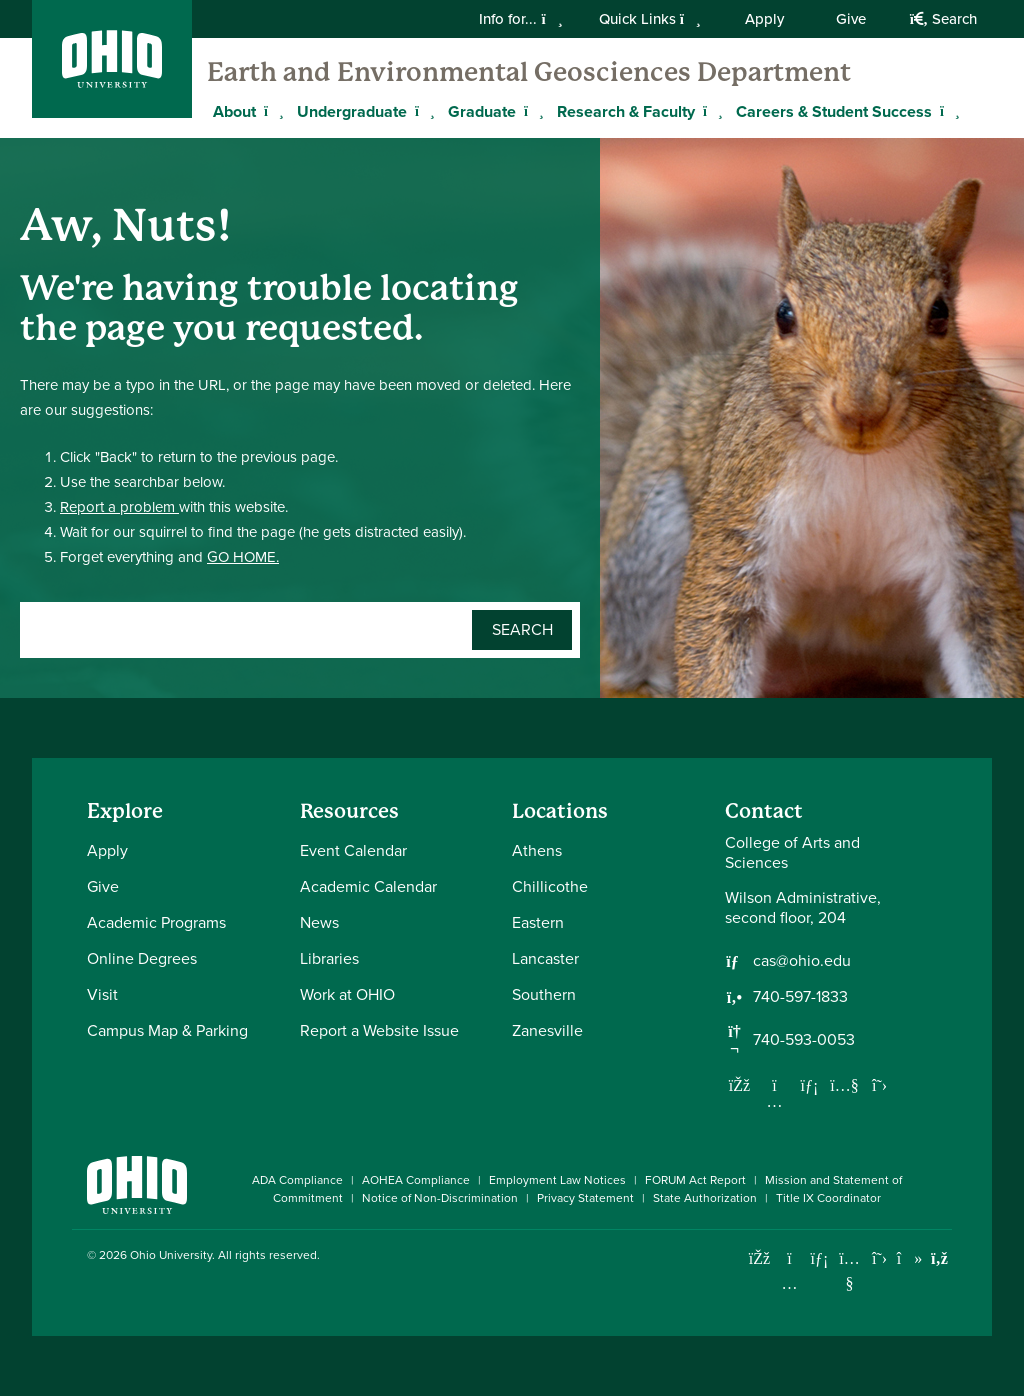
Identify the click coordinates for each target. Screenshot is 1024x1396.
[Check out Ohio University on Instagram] (789, 1283)
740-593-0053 (804, 1040)
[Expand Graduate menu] (531, 111)
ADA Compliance (297, 1180)
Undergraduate (352, 111)
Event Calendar (353, 850)
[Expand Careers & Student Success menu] (947, 111)
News (319, 922)
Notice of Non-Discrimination (440, 1198)
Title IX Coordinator (828, 1198)
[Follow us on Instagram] (775, 1101)
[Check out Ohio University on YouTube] (849, 1270)
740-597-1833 (800, 997)
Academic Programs (156, 922)
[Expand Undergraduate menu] (422, 111)
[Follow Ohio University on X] (879, 1258)
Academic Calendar (368, 886)
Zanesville (547, 1030)
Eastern (538, 922)
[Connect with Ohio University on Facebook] (759, 1258)
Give (851, 19)
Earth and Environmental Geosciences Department (529, 72)
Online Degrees (142, 958)
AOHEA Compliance (416, 1180)
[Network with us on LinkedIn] (810, 1085)
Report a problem (119, 507)
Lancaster (545, 958)
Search (943, 19)
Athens (537, 850)
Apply (764, 19)
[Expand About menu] (271, 111)
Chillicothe (550, 886)
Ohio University (171, 1255)
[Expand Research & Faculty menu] (710, 111)
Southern (544, 994)
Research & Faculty (626, 111)
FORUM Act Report (695, 1180)
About (234, 111)
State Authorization (705, 1198)
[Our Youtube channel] (845, 1085)
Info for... (520, 19)
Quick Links (650, 19)
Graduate (482, 111)
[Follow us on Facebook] (740, 1085)
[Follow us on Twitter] (880, 1085)
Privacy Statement (585, 1198)
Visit (102, 994)
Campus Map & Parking (167, 1030)
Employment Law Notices (557, 1180)
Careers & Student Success (834, 111)
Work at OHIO (347, 994)
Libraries (329, 958)
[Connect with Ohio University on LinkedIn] (819, 1258)
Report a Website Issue (379, 1030)
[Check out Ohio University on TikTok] (909, 1258)
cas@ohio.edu (802, 961)
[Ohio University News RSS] (939, 1258)
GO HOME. (243, 557)
